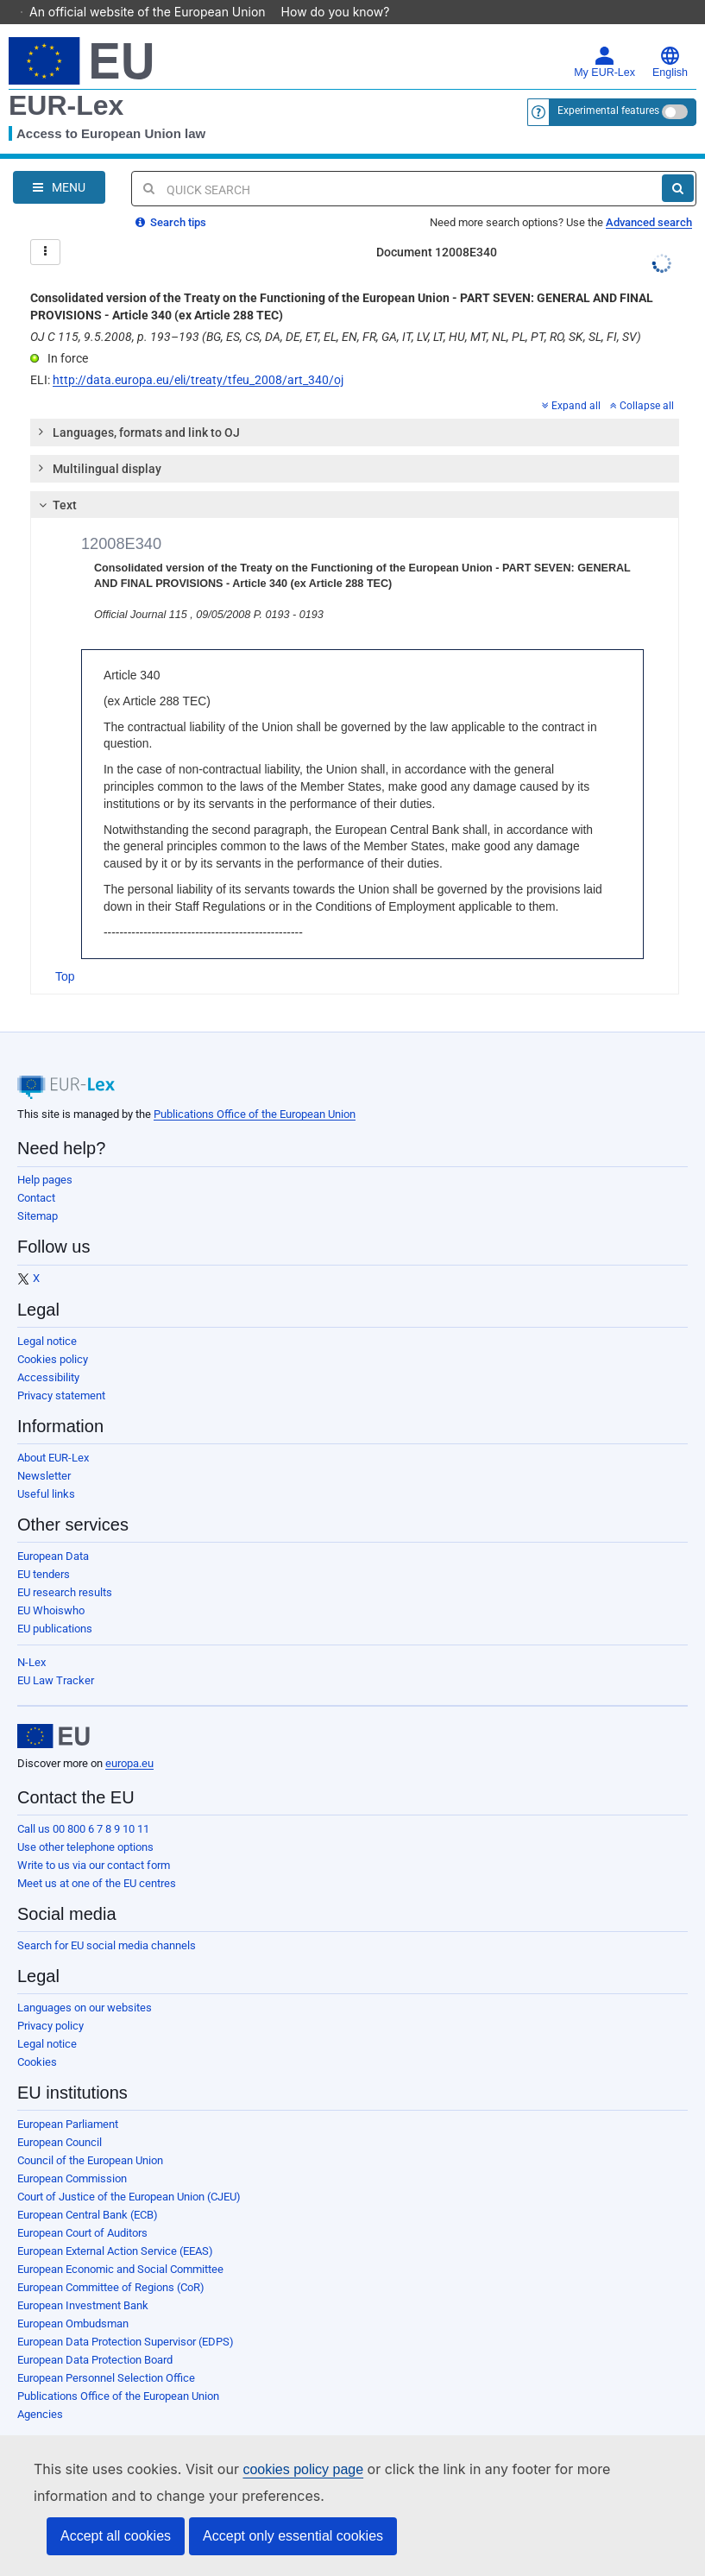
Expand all (571, 382)
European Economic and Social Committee (120, 2244)
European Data (53, 1531)
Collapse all (642, 382)
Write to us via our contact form (93, 1840)
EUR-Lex (66, 81)
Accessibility (48, 1353)
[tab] (354, 408)
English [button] (670, 38)
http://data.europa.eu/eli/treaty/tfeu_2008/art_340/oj (198, 356)
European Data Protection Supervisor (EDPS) (125, 2317)
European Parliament (67, 2099)
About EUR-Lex (53, 1433)
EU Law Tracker (55, 1656)
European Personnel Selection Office (106, 2353)
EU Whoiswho (51, 1586)
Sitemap (37, 1191)
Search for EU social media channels (106, 1921)
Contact (36, 1173)
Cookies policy (52, 1335)
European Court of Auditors (82, 2208)
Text (56, 481)
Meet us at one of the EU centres (96, 1859)
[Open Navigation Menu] (59, 163)
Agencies (40, 2389)
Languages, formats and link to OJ (138, 407)
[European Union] (53, 1712)
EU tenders (43, 1550)
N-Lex (31, 1638)
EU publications (54, 1604)
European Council (59, 2118)
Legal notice (47, 1316)
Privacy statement (61, 1371)
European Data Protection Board (95, 2335)
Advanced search (649, 198)
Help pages (44, 1155)
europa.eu (129, 1739)
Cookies (37, 2037)
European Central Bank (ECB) (87, 2190)
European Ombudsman (73, 2299)
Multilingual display (98, 443)
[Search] (678, 164)
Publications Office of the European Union (255, 1089)
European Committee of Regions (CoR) (111, 2263)
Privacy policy (50, 2001)
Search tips (170, 198)
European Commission (72, 2154)
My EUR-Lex (604, 38)
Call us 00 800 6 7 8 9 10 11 (83, 1804)
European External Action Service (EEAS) (115, 2226)
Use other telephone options (85, 1822)
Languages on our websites (84, 1983)
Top (65, 952)
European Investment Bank (82, 2281)
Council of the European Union (90, 2136)
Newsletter (44, 1451)
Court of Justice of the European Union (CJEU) (129, 2172)
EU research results (64, 1568)
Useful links (46, 1469)
